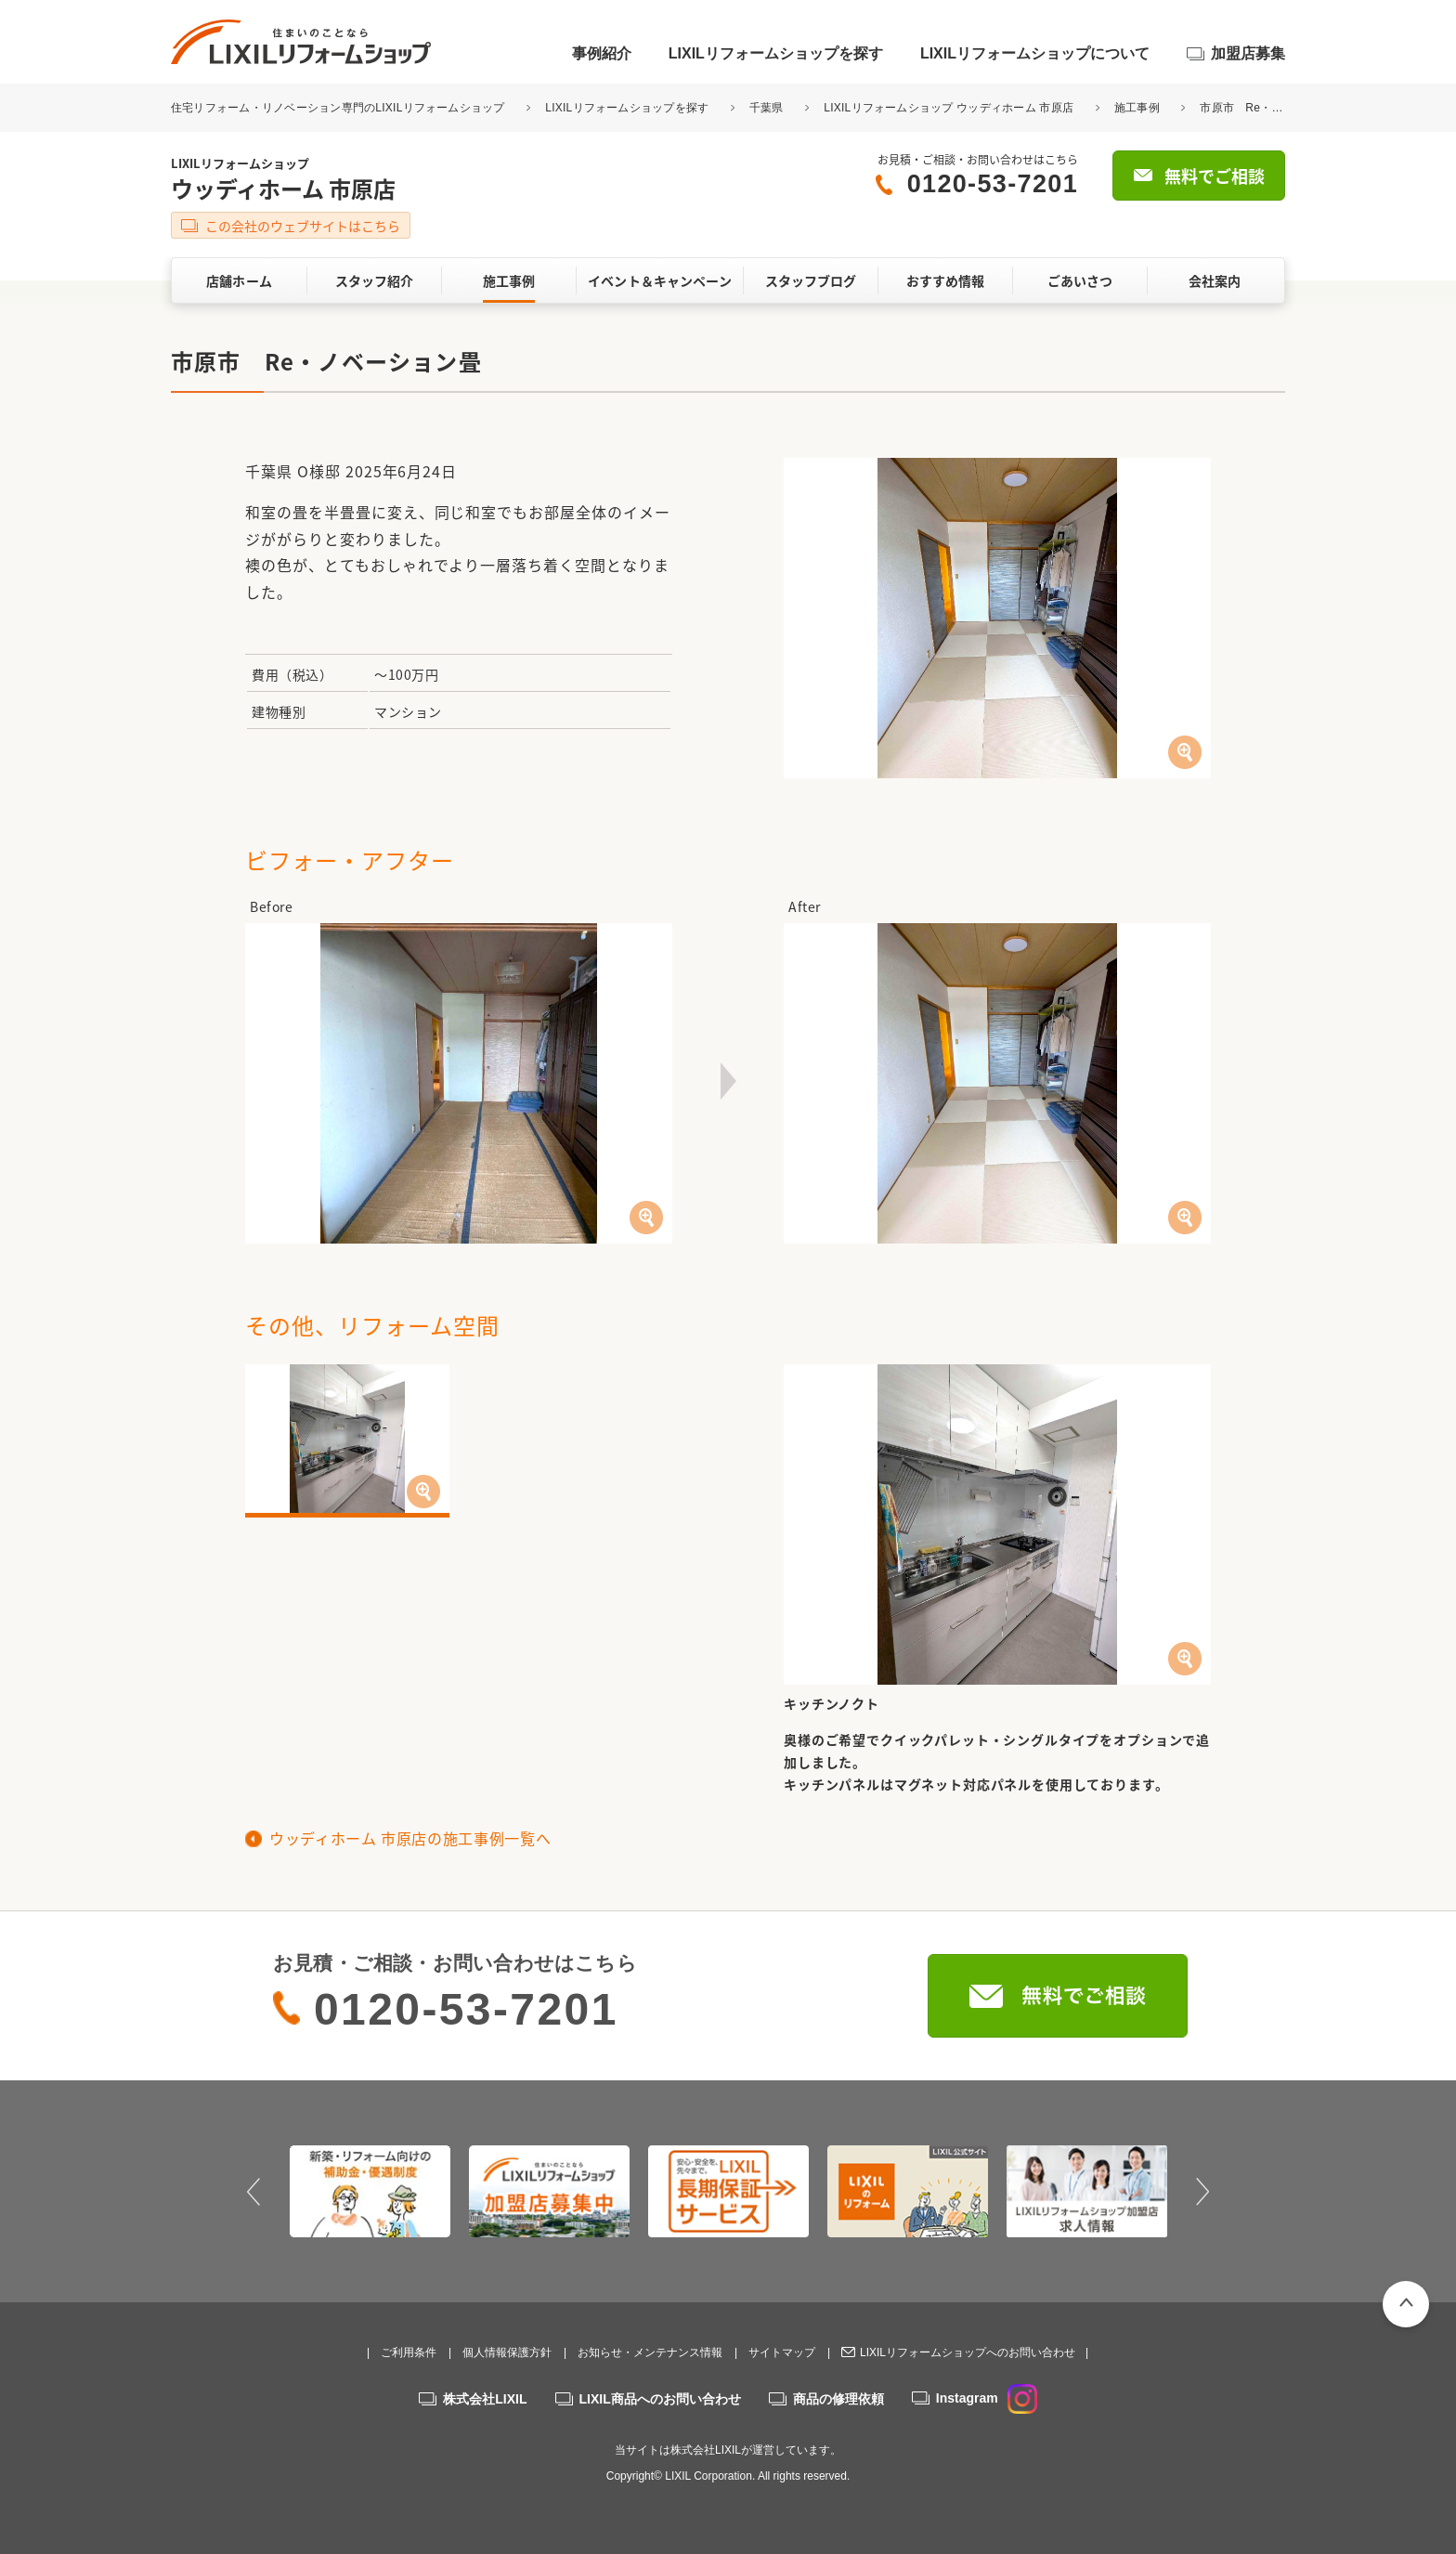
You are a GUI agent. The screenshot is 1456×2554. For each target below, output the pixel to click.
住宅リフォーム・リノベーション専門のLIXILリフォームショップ (339, 107)
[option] (370, 2190)
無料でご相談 (1214, 176)
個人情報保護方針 (507, 2352)
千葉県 (766, 107)
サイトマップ (781, 2352)
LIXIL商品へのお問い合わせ (660, 2398)
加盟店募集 (1248, 53)
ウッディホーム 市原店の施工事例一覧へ (410, 1838)
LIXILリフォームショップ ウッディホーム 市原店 (948, 107)
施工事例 (1137, 107)
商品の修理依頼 (838, 2398)
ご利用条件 (408, 2352)
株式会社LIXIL (484, 2398)
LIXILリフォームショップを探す (776, 53)
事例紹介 (601, 53)
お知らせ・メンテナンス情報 (650, 2352)
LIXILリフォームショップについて (1035, 53)
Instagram (986, 2398)
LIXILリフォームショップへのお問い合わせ (967, 2352)
